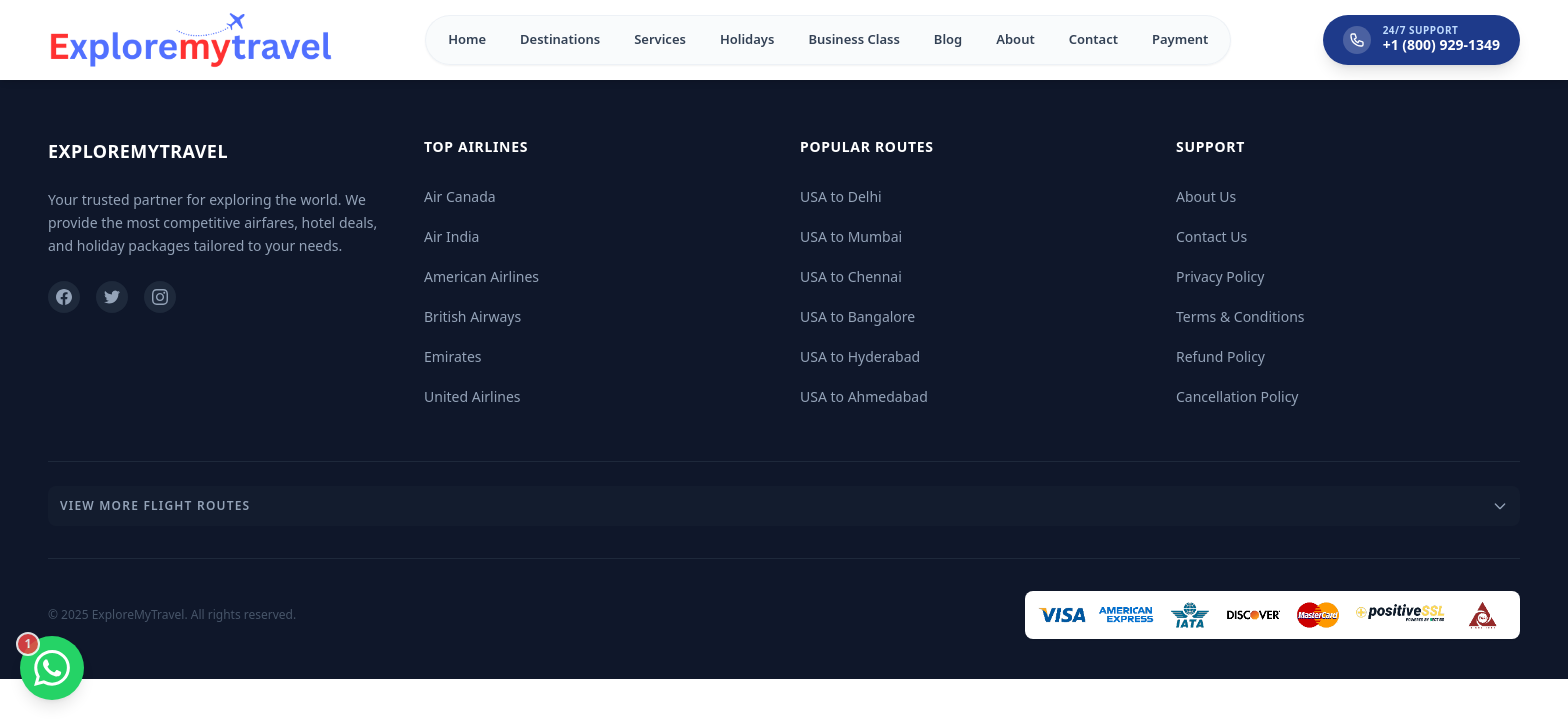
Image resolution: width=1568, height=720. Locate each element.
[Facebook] (64, 297)
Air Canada (460, 196)
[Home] (191, 40)
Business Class (853, 39)
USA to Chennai (851, 276)
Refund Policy (1220, 356)
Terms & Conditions (1240, 316)
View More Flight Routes (784, 505)
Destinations (560, 39)
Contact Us (1211, 236)
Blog (948, 39)
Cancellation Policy (1237, 396)
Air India (451, 236)
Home (467, 39)
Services (660, 39)
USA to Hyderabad (860, 356)
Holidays (747, 39)
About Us (1206, 196)
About (1015, 39)
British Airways (472, 316)
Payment (1180, 39)
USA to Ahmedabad (864, 396)
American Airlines (481, 276)
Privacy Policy (1220, 276)
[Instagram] (160, 297)
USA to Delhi (841, 196)
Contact (1093, 39)
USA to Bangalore (857, 316)
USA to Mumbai (851, 236)
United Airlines (472, 396)
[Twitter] (112, 297)
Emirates (453, 356)
